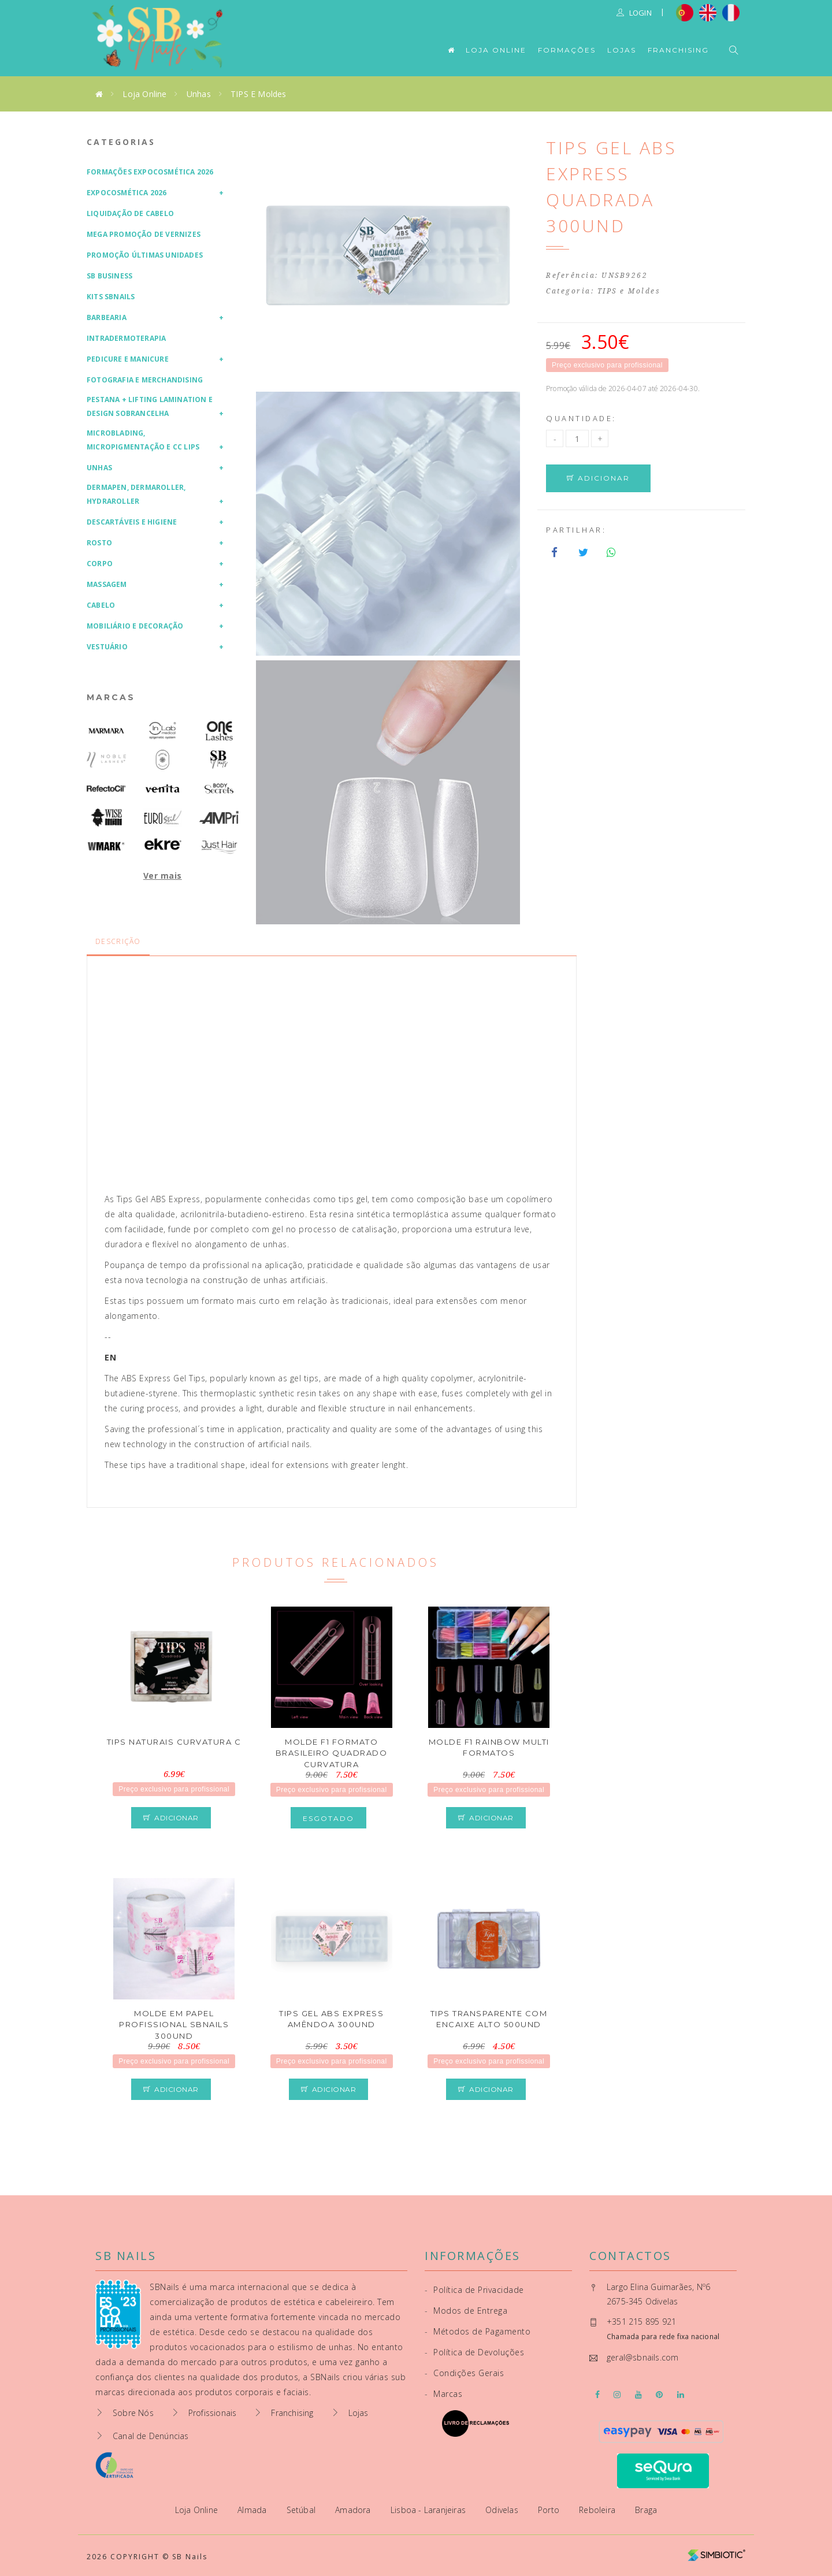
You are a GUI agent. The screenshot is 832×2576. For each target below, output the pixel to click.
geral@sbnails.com (642, 2357)
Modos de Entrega (466, 2310)
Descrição (118, 941)
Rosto (99, 543)
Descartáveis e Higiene (132, 522)
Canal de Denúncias (151, 2435)
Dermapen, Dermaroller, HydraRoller (136, 494)
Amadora (354, 2509)
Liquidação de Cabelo (130, 213)
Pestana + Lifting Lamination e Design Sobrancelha (150, 406)
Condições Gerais (464, 2372)
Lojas (621, 50)
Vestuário (107, 647)
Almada (253, 2509)
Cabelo (101, 605)
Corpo (100, 563)
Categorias (121, 141)
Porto (550, 2509)
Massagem (107, 584)
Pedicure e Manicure (128, 359)
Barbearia (107, 317)
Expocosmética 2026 (127, 193)
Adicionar (598, 478)
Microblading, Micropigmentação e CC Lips (143, 440)
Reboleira (598, 2509)
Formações (567, 50)
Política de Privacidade (474, 2289)
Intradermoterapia (126, 338)
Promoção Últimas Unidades (145, 255)
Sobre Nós (133, 2412)
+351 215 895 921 (641, 2321)
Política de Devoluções (474, 2352)
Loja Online (496, 50)
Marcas (111, 697)
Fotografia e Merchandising (145, 380)
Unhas (199, 93)
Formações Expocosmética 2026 (150, 172)
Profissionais (212, 2412)
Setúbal (302, 2509)
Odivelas (503, 2509)
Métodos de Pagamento (477, 2331)
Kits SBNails (111, 297)
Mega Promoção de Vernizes (143, 234)
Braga (646, 2509)
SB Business (109, 276)
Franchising (678, 50)
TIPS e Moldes (259, 93)
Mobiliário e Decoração (135, 626)
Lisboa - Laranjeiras (429, 2509)
